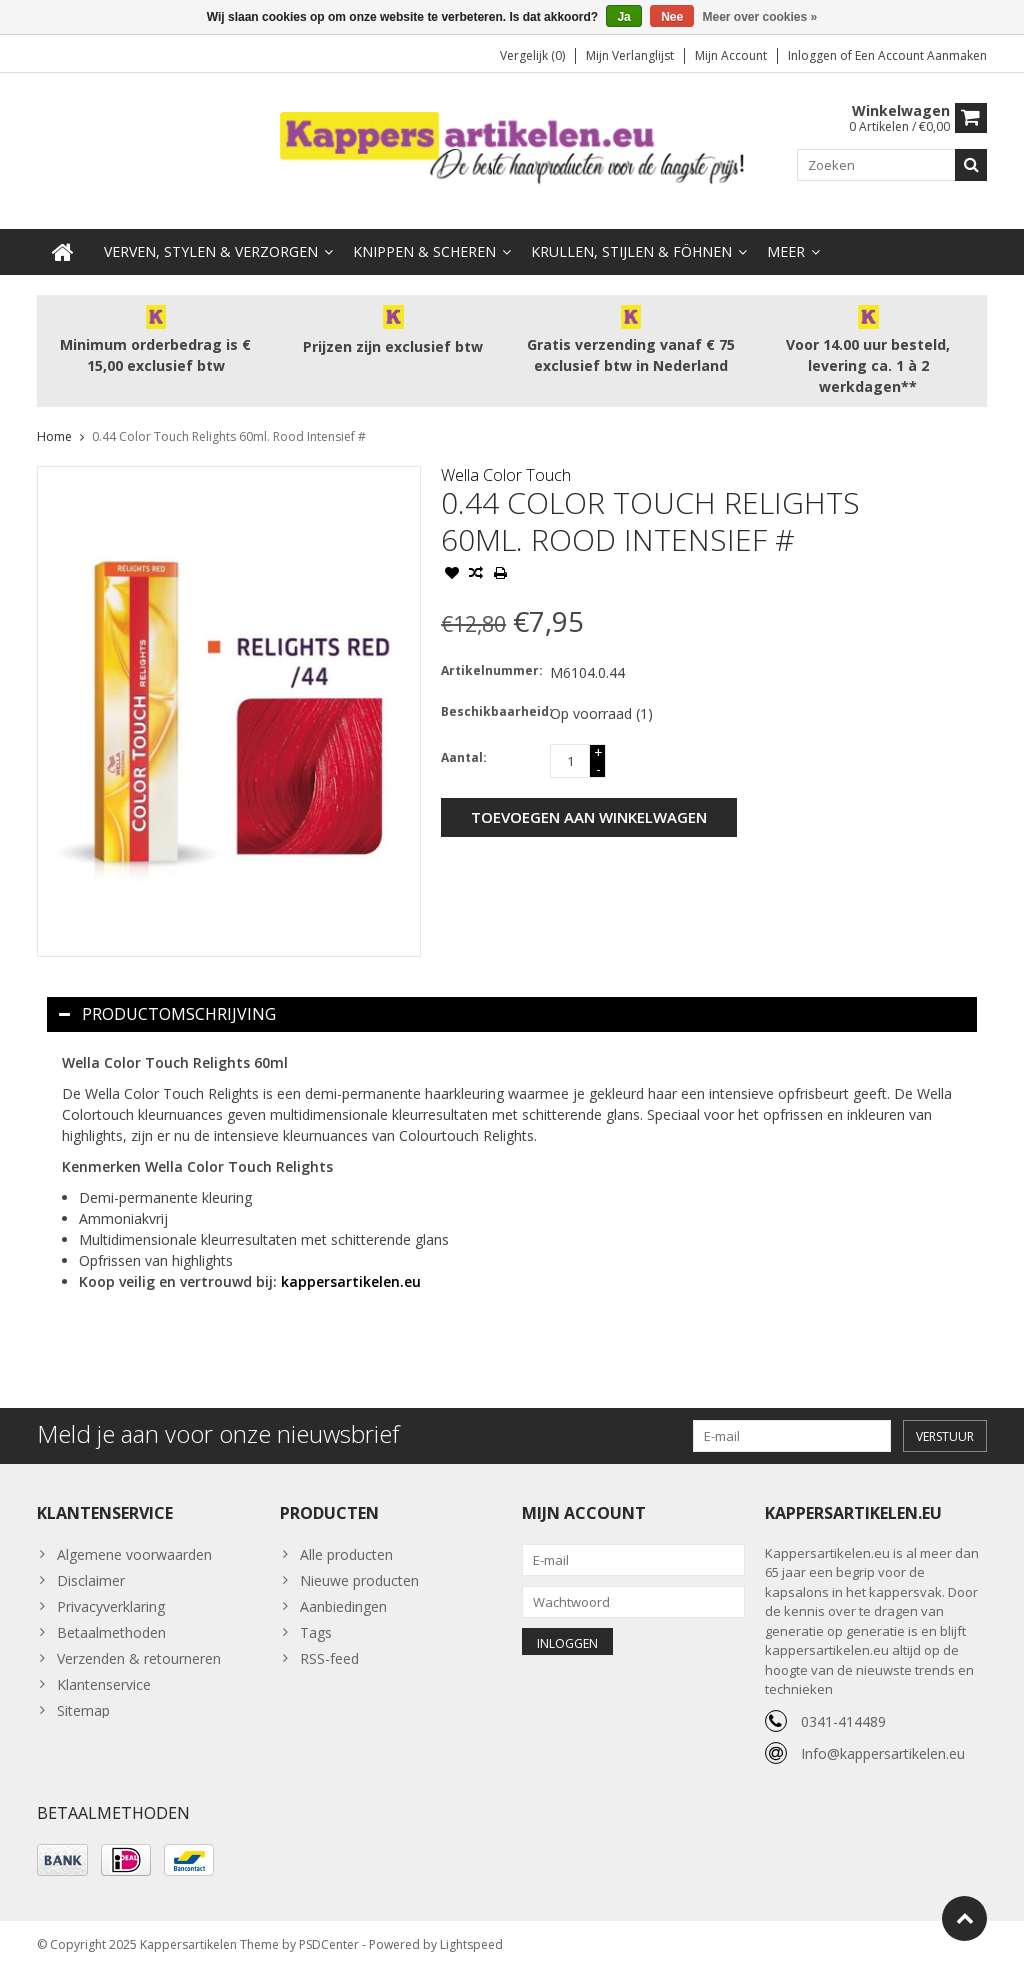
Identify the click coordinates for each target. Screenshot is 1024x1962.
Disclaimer (91, 1564)
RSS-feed (329, 1642)
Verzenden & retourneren (139, 1642)
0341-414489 (843, 1705)
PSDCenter (329, 1937)
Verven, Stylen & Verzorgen (211, 235)
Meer (786, 235)
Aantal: (464, 741)
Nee (672, 17)
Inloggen (814, 55)
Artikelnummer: (491, 654)
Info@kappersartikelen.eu (883, 1737)
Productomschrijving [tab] (167, 998)
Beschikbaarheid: (491, 695)
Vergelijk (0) (532, 55)
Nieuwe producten (359, 1564)
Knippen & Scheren (424, 235)
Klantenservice (104, 1668)
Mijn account (731, 55)
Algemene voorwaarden (134, 1538)
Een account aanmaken (921, 55)
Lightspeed (471, 1937)
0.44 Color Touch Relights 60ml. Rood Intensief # (229, 420)
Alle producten (346, 1538)
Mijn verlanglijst (630, 55)
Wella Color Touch (506, 459)
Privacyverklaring (111, 1590)
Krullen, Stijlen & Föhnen (631, 235)
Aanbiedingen (343, 1590)
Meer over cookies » (760, 17)
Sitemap (83, 1694)
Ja (623, 17)
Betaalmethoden (111, 1616)
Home (54, 420)
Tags (316, 1616)
